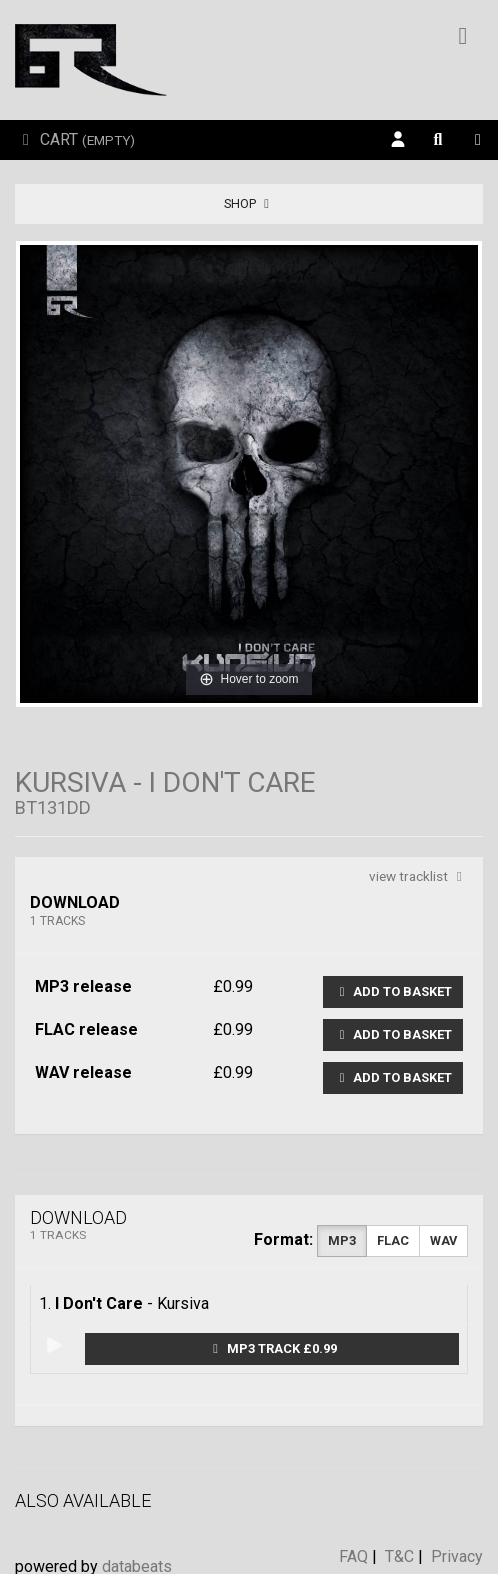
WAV (443, 1240)
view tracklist (418, 876)
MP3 (342, 1240)
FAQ (353, 1556)
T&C (399, 1556)
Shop (249, 203)
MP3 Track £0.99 (272, 1348)
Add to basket (393, 991)
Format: (283, 1239)
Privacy (457, 1556)
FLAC (393, 1240)
